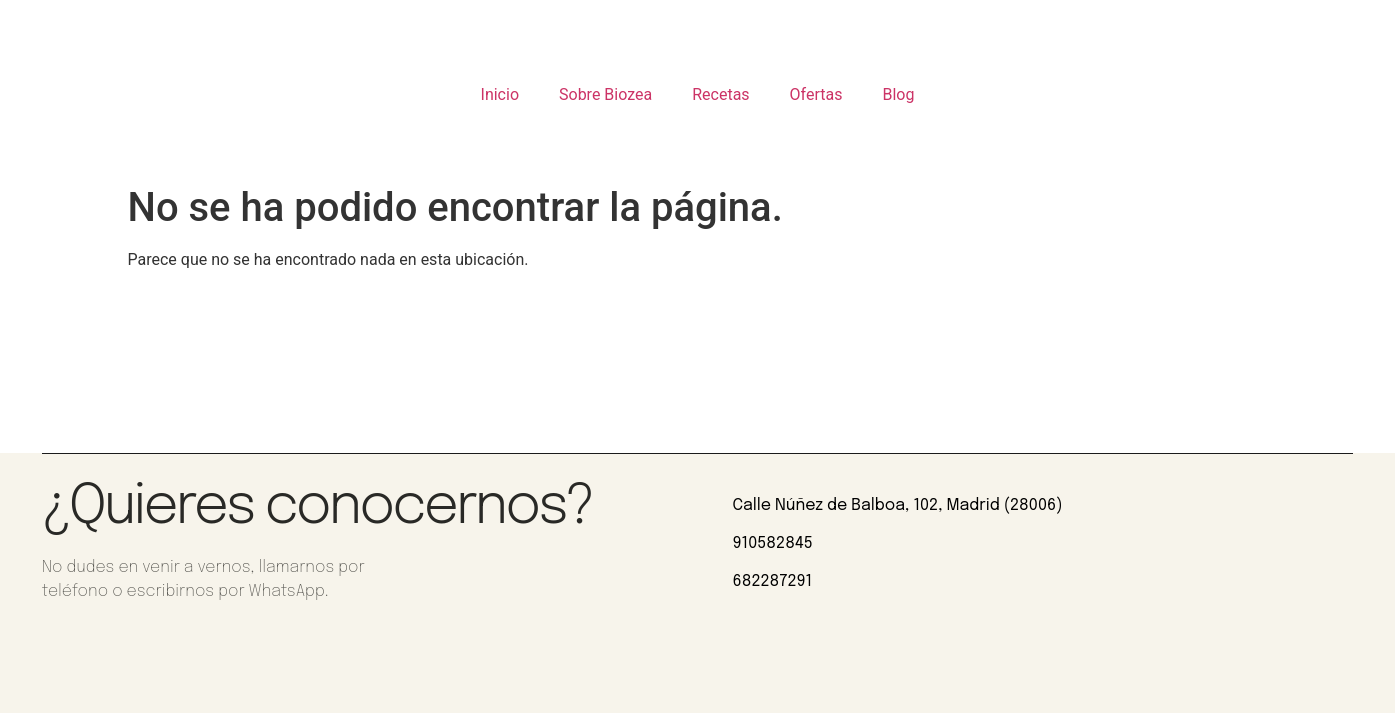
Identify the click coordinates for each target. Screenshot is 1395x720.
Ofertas (816, 94)
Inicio (500, 94)
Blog (898, 94)
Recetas (720, 94)
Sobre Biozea (605, 94)
